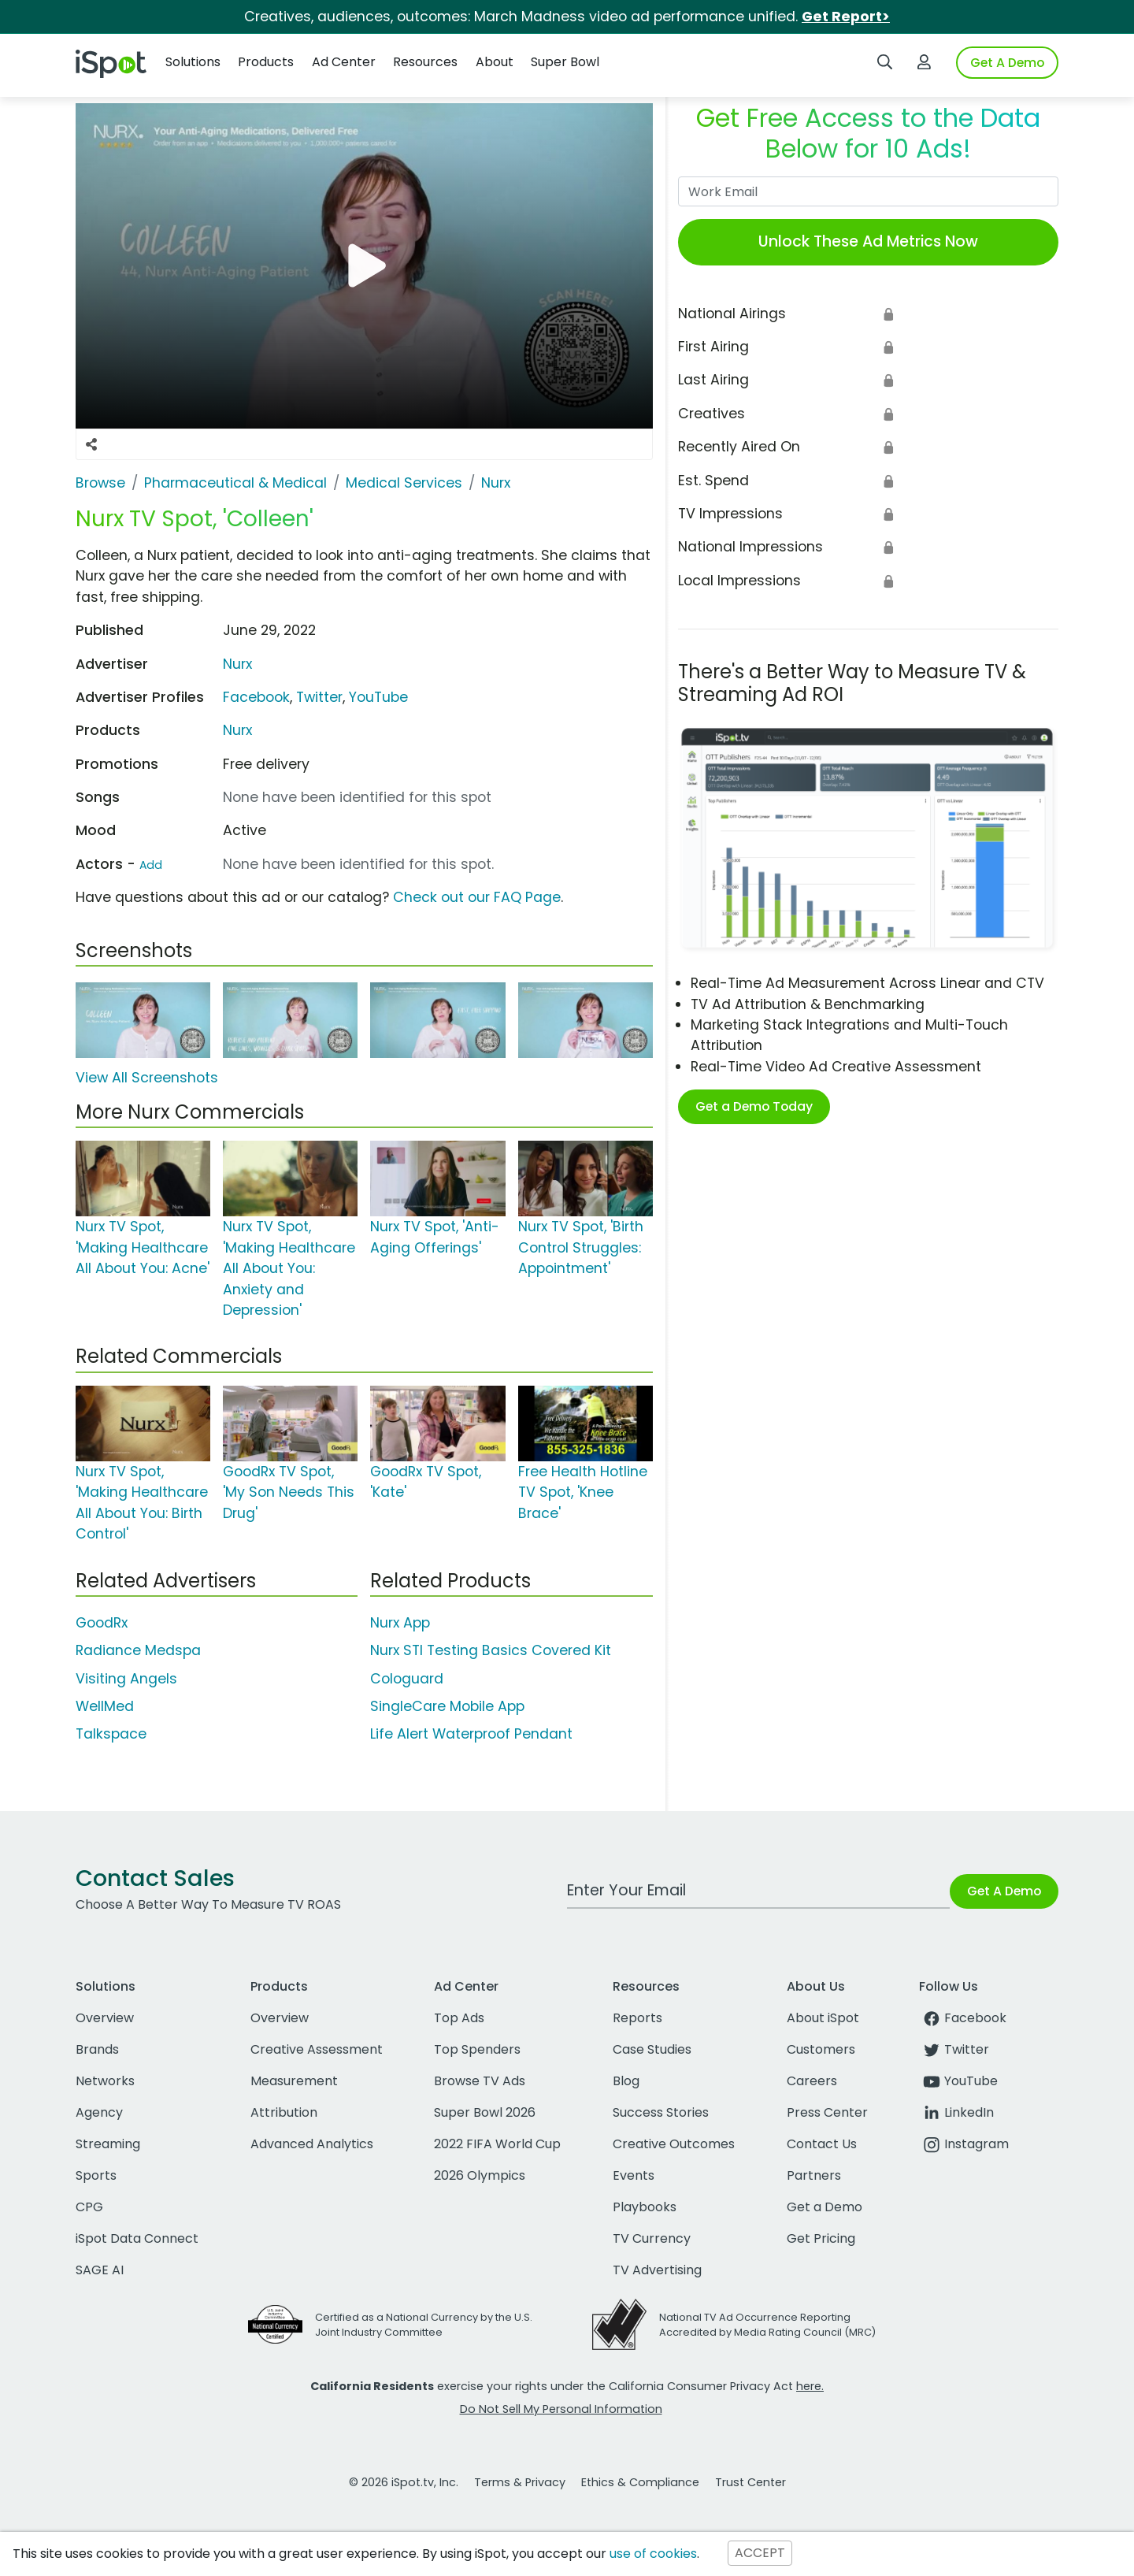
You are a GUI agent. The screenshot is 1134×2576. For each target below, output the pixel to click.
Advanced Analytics (311, 2144)
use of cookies (653, 2553)
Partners (814, 2175)
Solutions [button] (192, 62)
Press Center (827, 2112)
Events (633, 2175)
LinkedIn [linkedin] (956, 2112)
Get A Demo (1007, 63)
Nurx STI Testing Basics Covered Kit (490, 1650)
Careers (812, 2081)
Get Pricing (821, 2238)
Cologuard (406, 1678)
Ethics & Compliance (640, 2482)
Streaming (108, 2144)
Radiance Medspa (138, 1650)
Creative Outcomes (674, 2144)
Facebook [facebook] (962, 2018)
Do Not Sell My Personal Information (561, 2409)
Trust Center (750, 2482)
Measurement (294, 2081)
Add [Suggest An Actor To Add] (150, 865)
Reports (637, 2018)
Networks (105, 2081)
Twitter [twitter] (954, 2049)
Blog (626, 2081)
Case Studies (652, 2049)
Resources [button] (425, 62)
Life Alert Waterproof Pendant (471, 1733)
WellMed (105, 1706)
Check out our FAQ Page (477, 897)
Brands (97, 2049)
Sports (96, 2175)
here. (810, 2386)
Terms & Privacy (519, 2482)
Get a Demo (824, 2207)
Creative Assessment (316, 2049)
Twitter (319, 697)
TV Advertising (657, 2270)
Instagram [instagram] (964, 2144)
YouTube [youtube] (958, 2081)
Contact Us (822, 2144)
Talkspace (111, 1733)
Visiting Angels (126, 1678)
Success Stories (661, 2112)
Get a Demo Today (754, 1106)
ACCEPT (760, 2553)
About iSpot (823, 2018)
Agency (99, 2112)
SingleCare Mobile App (447, 1706)
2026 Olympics (479, 2175)
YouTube (378, 697)
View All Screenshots (147, 1077)
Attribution (283, 2112)
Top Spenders (477, 2049)
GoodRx (102, 1622)
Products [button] (266, 62)
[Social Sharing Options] (91, 444)
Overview (105, 2018)
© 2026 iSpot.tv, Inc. (403, 2482)
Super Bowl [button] (565, 62)
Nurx (237, 664)
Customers (821, 2049)
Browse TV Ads (479, 2081)
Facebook (256, 697)
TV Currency (652, 2238)
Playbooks (644, 2207)
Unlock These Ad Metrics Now (868, 241)
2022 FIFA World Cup (497, 2144)
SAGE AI (100, 2270)
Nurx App (400, 1622)
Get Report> (846, 16)
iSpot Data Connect (137, 2238)
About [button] (494, 62)
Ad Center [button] (344, 62)
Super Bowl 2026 (485, 2112)
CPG (89, 2207)
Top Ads (459, 2018)
